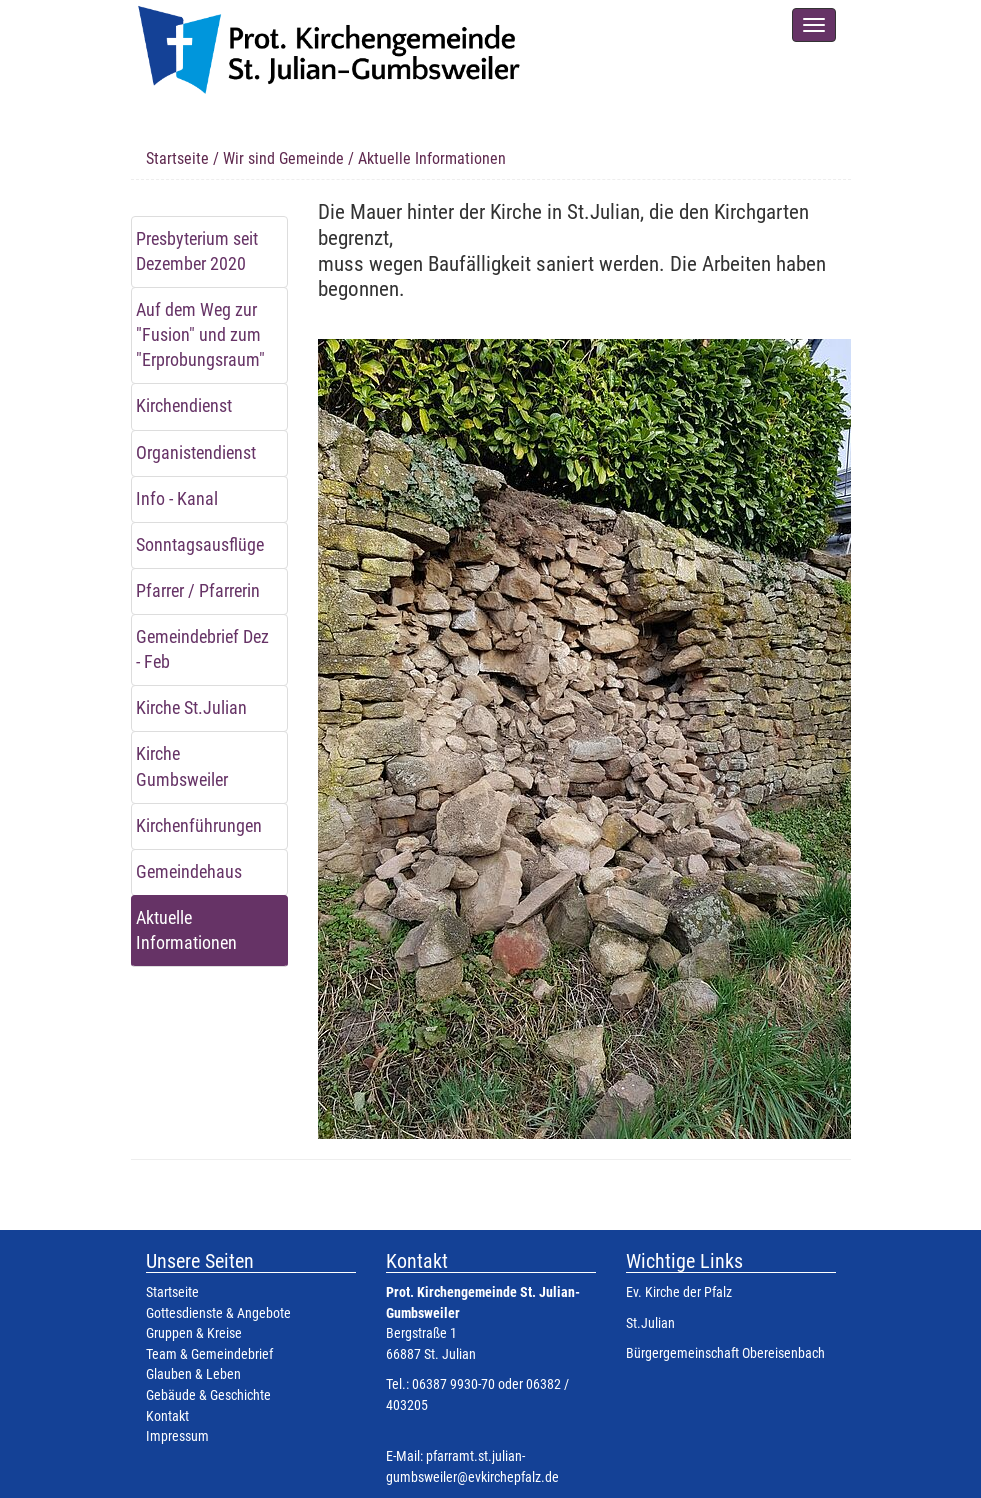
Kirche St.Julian (191, 708)
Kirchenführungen (199, 826)
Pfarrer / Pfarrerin (198, 591)
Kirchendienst (184, 406)
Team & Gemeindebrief (209, 1354)
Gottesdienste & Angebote (218, 1313)
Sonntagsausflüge (200, 545)
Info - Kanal (177, 499)
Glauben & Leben (193, 1374)
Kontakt (167, 1416)
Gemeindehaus (189, 872)
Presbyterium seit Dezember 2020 (197, 251)
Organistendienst (196, 453)
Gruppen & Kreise (194, 1333)
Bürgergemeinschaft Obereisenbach (725, 1353)
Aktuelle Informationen (186, 930)
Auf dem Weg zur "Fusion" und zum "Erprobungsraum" (200, 335)
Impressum (177, 1436)
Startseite (177, 158)
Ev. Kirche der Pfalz (679, 1292)
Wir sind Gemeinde (283, 158)
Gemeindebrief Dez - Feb (202, 649)
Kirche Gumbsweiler (182, 766)
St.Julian (650, 1323)
